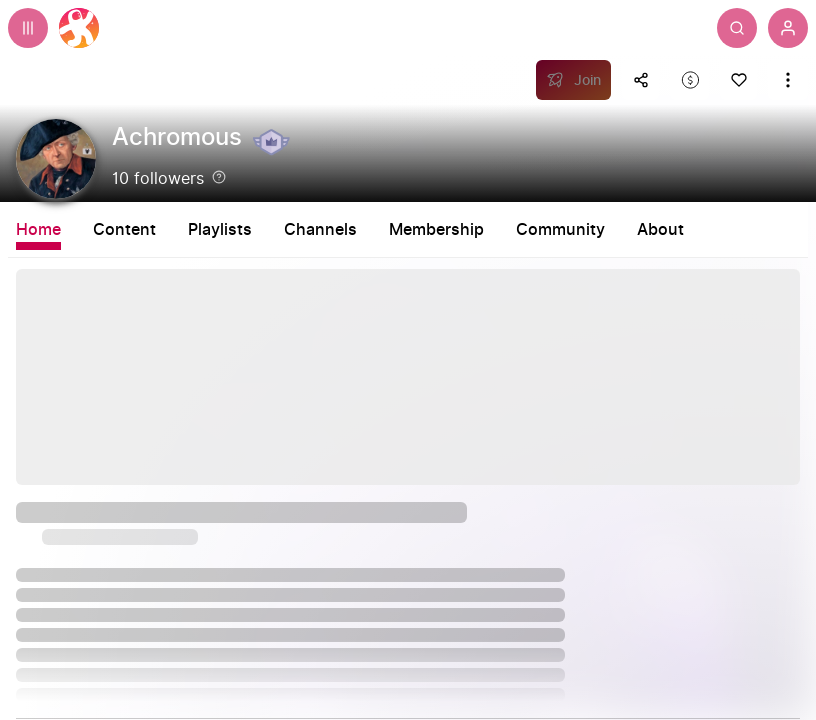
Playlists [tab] (220, 230)
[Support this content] (689, 80)
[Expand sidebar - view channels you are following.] (28, 28)
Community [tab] (560, 230)
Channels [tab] (320, 230)
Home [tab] (38, 230)
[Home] (79, 28)
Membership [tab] (436, 230)
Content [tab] (124, 230)
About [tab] (660, 230)
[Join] (573, 80)
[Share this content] (640, 80)
